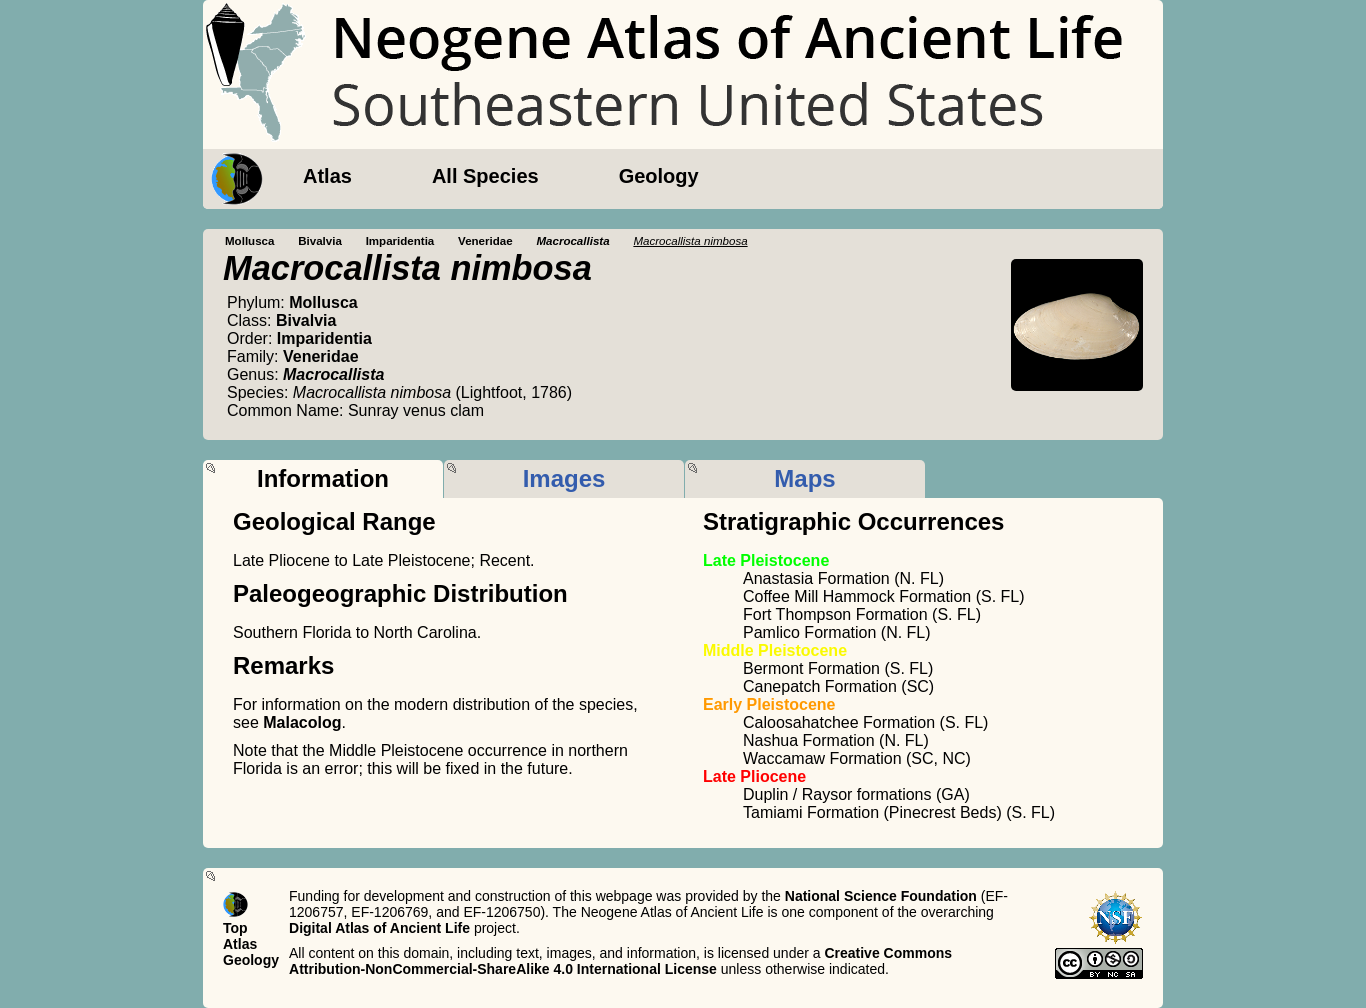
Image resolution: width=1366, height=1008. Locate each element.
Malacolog (302, 722)
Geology (659, 176)
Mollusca (249, 241)
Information (323, 478)
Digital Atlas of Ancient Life (379, 928)
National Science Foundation (881, 896)
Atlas (327, 176)
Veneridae (485, 241)
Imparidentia (400, 241)
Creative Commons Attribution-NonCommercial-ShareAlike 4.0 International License (620, 961)
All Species (485, 176)
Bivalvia (320, 241)
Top (235, 928)
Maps (804, 478)
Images (564, 478)
